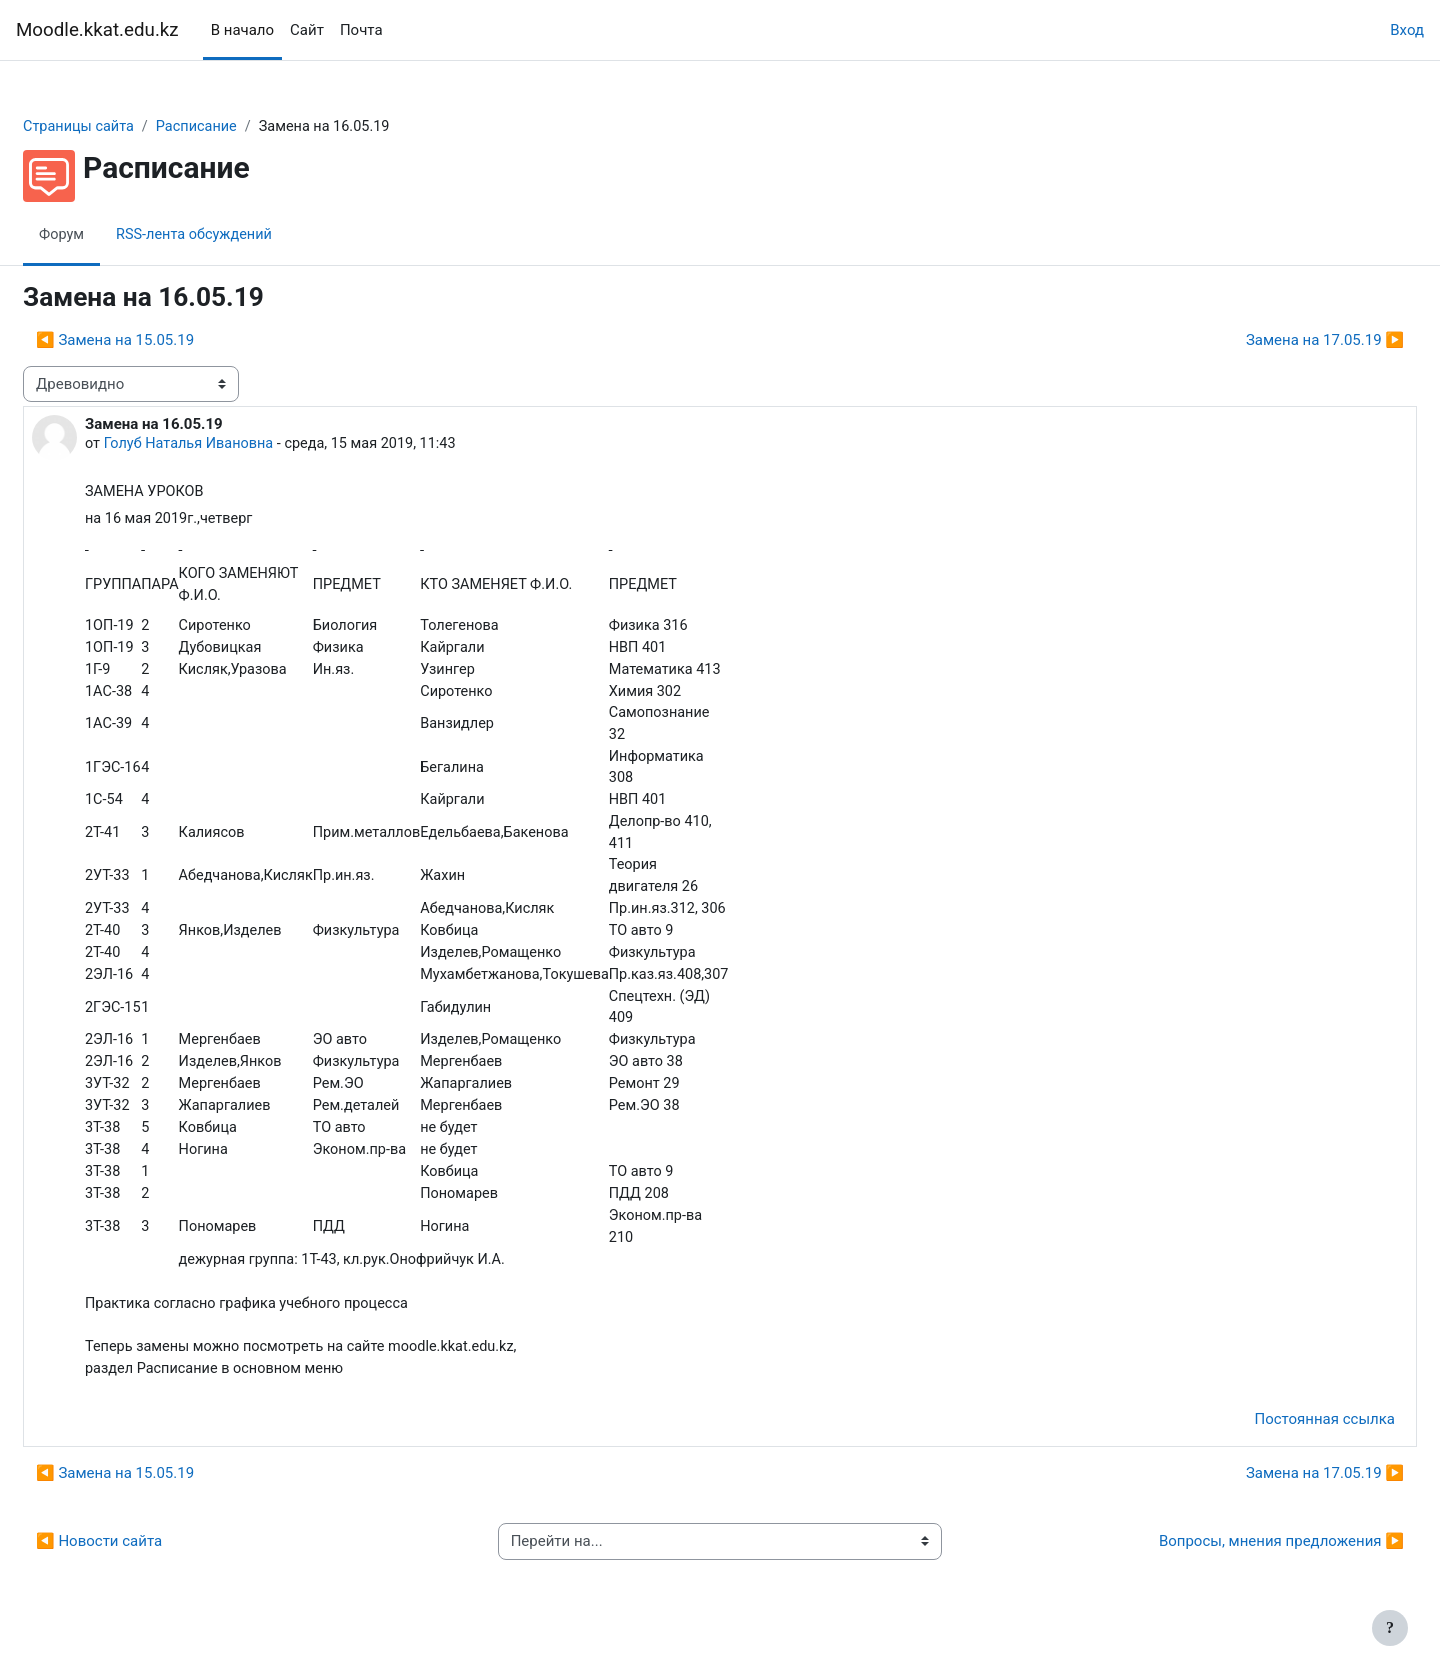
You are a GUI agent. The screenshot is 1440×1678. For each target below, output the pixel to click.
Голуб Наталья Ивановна (240, 445)
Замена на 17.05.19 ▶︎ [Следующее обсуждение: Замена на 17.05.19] (1277, 341)
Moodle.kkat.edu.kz (97, 30)
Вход (1407, 30)
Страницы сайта (128, 127)
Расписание (250, 127)
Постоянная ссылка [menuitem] (1276, 1445)
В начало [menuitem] (242, 30)
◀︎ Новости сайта (147, 1567)
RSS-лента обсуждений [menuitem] (247, 235)
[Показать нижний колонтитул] (1390, 1628)
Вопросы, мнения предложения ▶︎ (1233, 1567)
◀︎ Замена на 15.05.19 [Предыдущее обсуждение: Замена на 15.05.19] (163, 341)
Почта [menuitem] (361, 30)
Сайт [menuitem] (307, 30)
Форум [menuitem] (110, 235)
